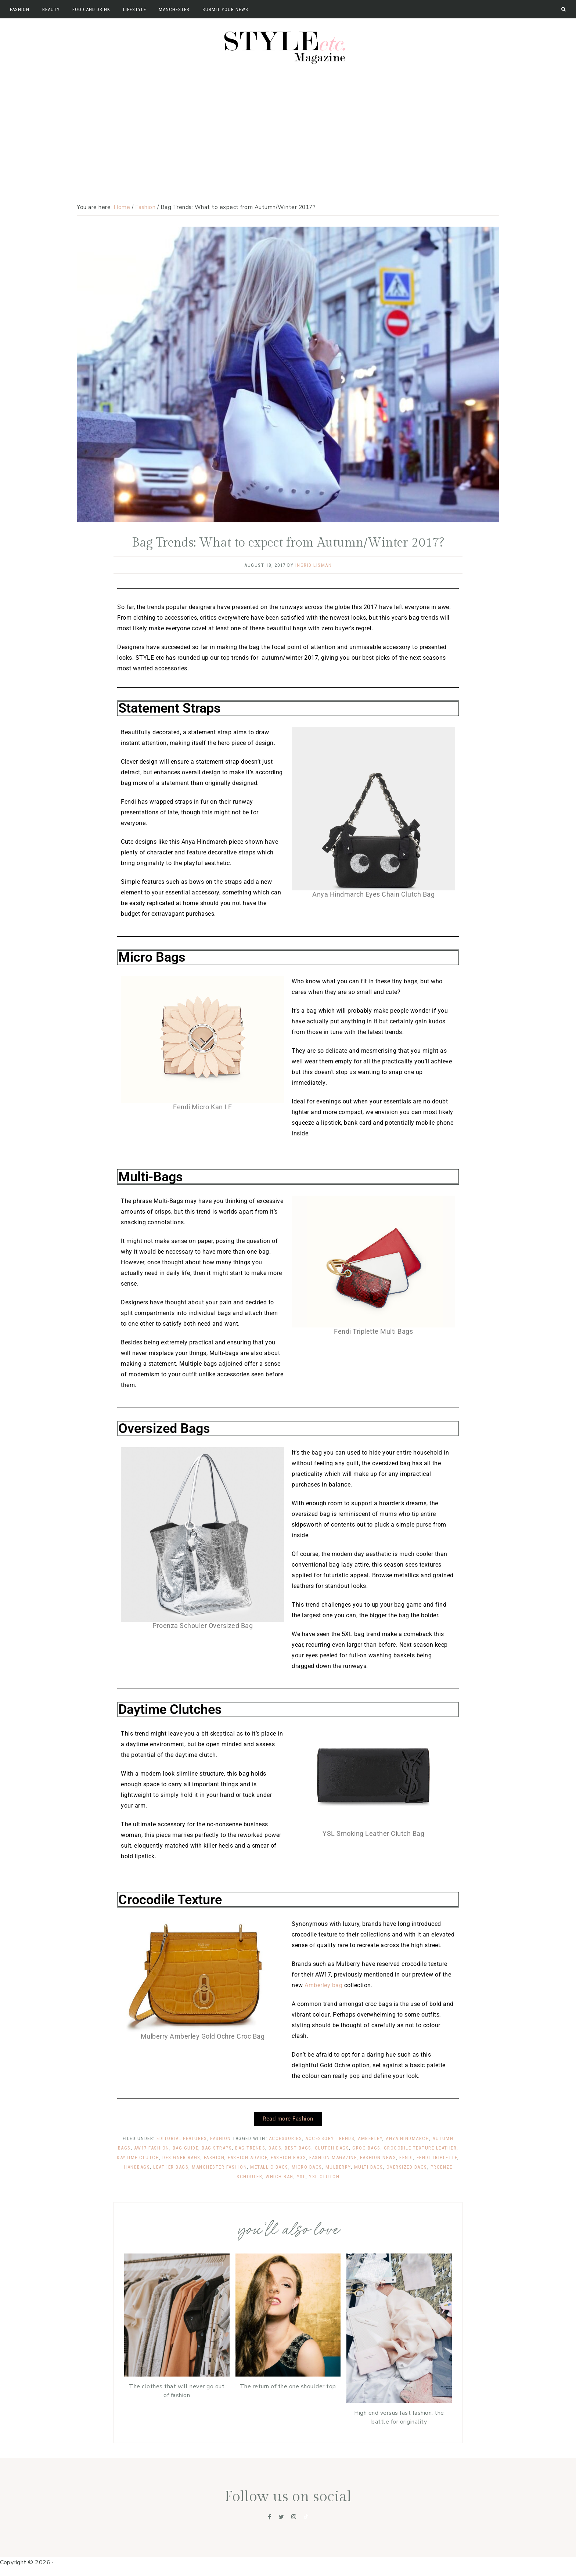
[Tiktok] (306, 2517)
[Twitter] (281, 2517)
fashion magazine (333, 2157)
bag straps (217, 2148)
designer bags (181, 2157)
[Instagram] (293, 2517)
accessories (285, 2138)
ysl (301, 2176)
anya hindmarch (407, 2138)
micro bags (307, 2167)
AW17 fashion (151, 2148)
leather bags (170, 2167)
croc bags (366, 2148)
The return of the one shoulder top (288, 2386)
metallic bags (269, 2167)
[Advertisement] (288, 123)
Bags (275, 2148)
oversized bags (406, 2167)
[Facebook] (269, 2517)
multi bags (368, 2167)
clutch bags (332, 2148)
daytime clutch (138, 2157)
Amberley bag (323, 1985)
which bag (280, 2176)
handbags (137, 2167)
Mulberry (338, 2167)
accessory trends (329, 2138)
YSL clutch (324, 2176)
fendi (406, 2157)
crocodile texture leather (420, 2148)
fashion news (378, 2157)
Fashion (220, 2138)
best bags (298, 2148)
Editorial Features (181, 2138)
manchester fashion (219, 2167)
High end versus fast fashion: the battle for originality (399, 2417)
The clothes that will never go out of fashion (176, 2390)
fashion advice (247, 2157)
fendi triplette (437, 2157)
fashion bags (288, 2157)
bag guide (186, 2148)
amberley (370, 2138)
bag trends (250, 2148)
